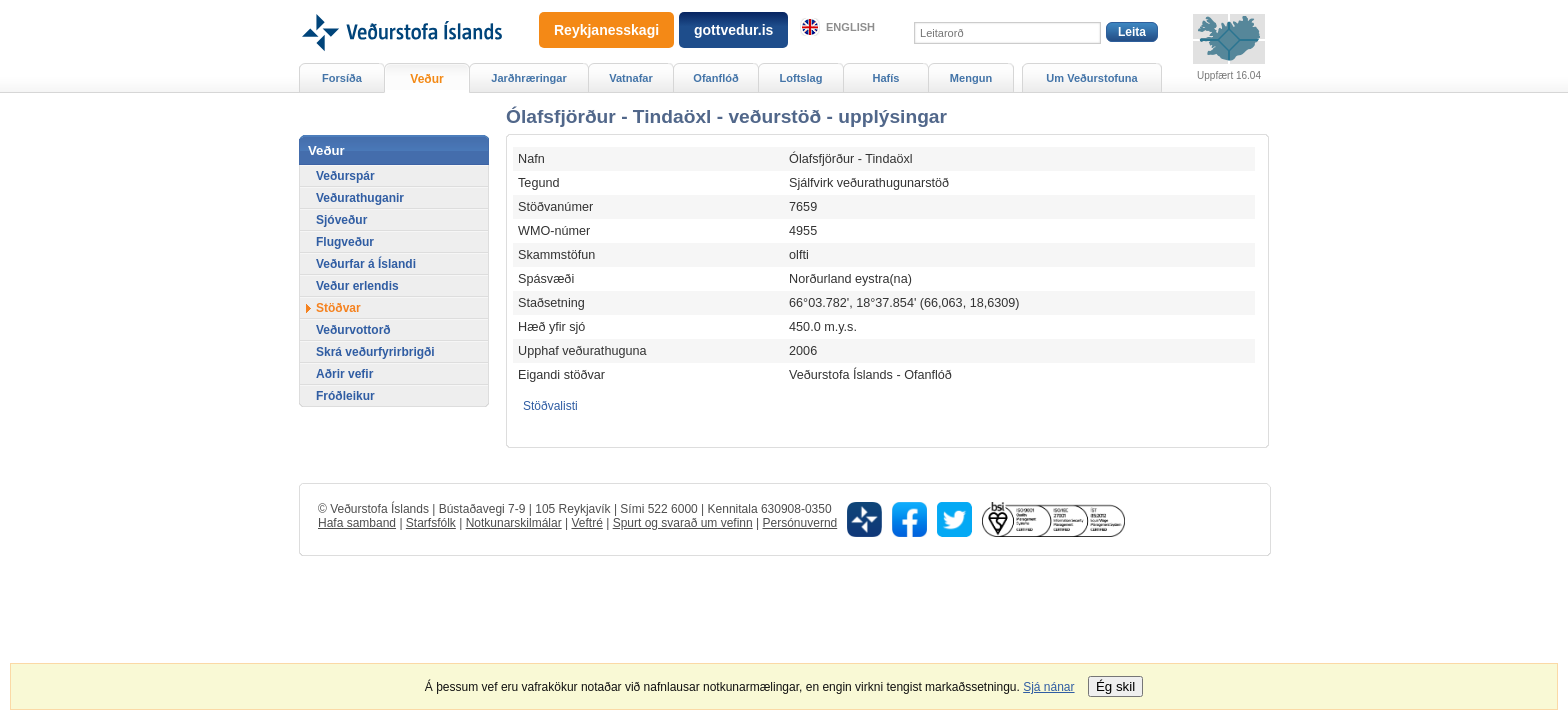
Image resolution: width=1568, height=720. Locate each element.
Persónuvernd (800, 523)
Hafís (886, 78)
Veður (426, 79)
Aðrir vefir (344, 374)
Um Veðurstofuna (1091, 78)
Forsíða (342, 78)
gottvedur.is (733, 30)
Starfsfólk (431, 523)
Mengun (971, 78)
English (850, 27)
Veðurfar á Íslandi (366, 264)
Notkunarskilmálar (514, 523)
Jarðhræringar (528, 78)
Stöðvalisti (550, 406)
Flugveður (345, 242)
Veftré (586, 523)
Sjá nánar (1048, 687)
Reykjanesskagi (606, 30)
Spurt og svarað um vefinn (683, 523)
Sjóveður (341, 220)
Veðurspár (345, 176)
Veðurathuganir (360, 198)
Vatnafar (631, 78)
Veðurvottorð (353, 330)
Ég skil (1115, 686)
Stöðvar (338, 308)
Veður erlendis (357, 286)
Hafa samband (357, 523)
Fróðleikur (345, 396)
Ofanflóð (715, 78)
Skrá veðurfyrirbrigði (375, 352)
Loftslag (801, 78)
